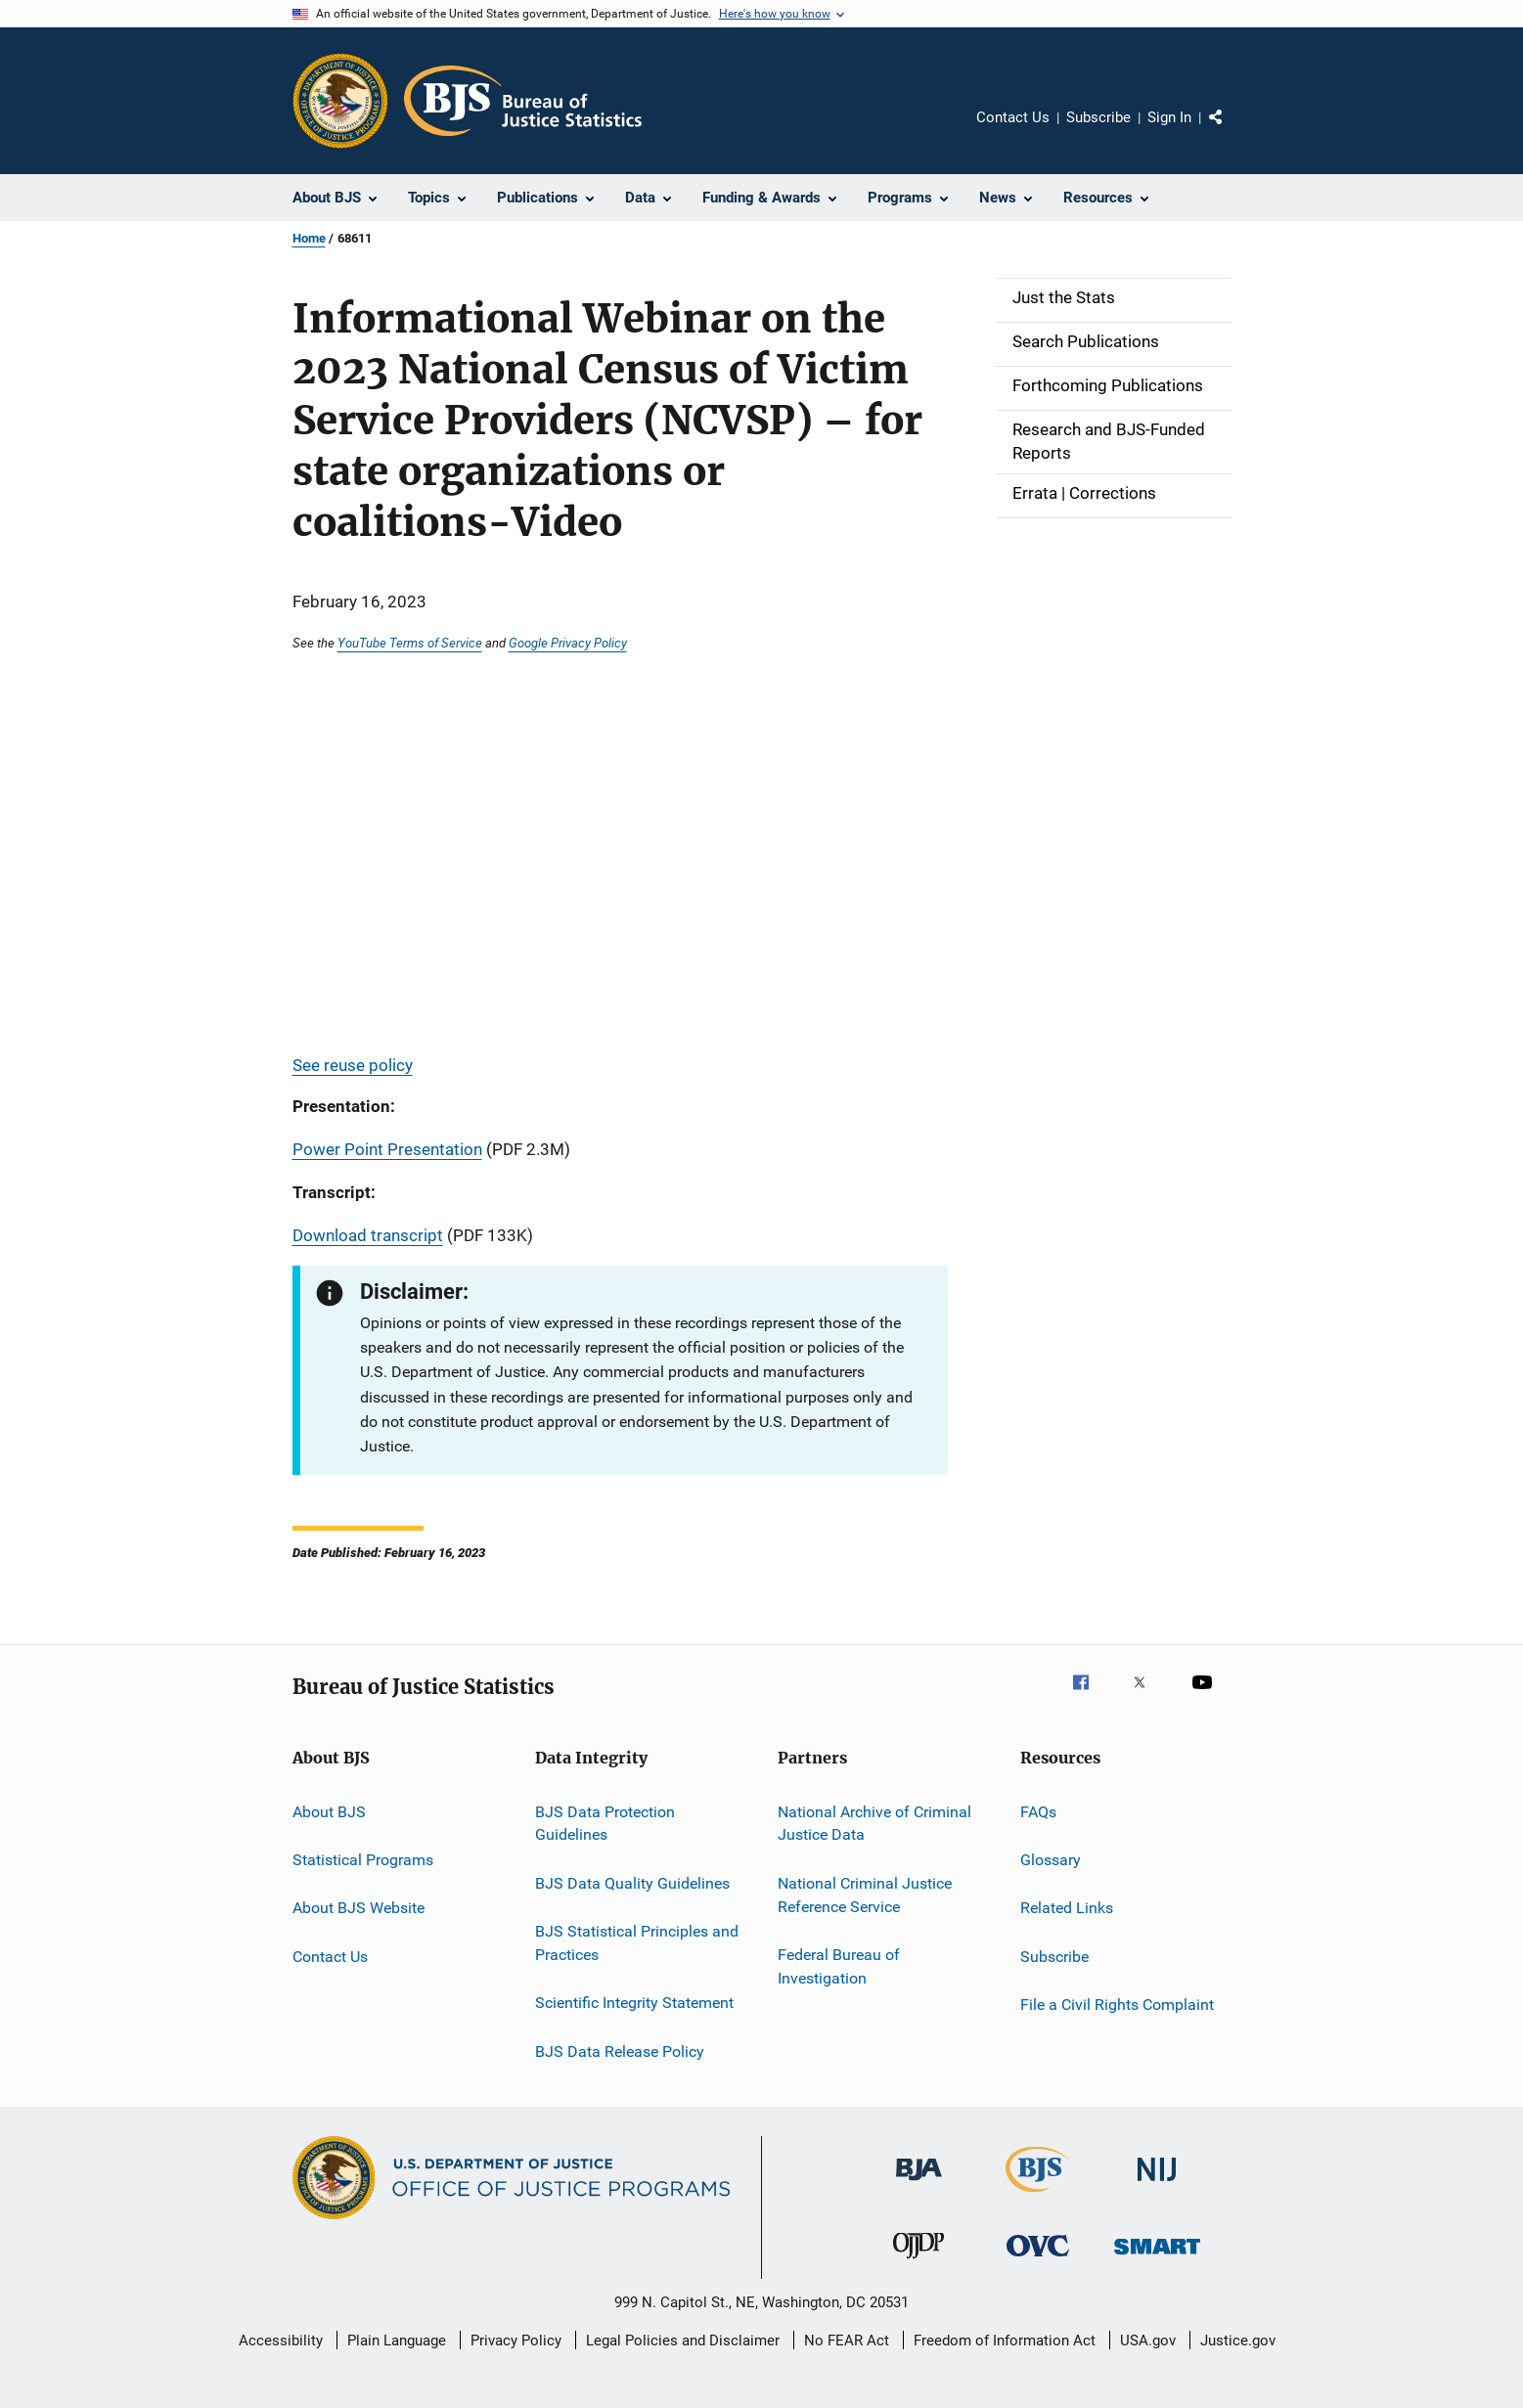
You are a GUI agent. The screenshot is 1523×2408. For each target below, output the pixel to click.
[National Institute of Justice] (1157, 2184)
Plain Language (396, 2340)
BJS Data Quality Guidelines (632, 1883)
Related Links (1066, 1907)
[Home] (523, 101)
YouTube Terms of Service (409, 642)
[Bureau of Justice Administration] (919, 2184)
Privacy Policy (515, 2340)
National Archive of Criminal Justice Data (874, 1823)
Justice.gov (1238, 2340)
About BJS (329, 1811)
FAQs (1038, 1811)
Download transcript (367, 1235)
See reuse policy (352, 1065)
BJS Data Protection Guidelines (605, 1823)
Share (1231, 131)
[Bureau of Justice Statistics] (1037, 2195)
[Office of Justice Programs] (340, 101)
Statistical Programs (362, 1860)
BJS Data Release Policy (619, 2050)
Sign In (1169, 117)
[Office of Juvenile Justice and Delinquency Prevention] (918, 2262)
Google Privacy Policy (568, 642)
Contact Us (1013, 117)
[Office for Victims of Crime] (1038, 2260)
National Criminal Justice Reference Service (865, 1895)
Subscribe (1098, 117)
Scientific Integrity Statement (634, 2002)
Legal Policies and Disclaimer (683, 2340)
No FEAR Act (846, 2340)
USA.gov (1148, 2340)
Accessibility (281, 2340)
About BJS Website (358, 1907)
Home (309, 238)
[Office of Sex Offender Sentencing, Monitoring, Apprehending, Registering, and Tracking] (1157, 2258)
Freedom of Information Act (1005, 2340)
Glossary (1050, 1860)
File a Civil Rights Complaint (1117, 2004)
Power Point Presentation (387, 1149)
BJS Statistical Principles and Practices (637, 1943)
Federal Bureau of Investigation (839, 1966)
